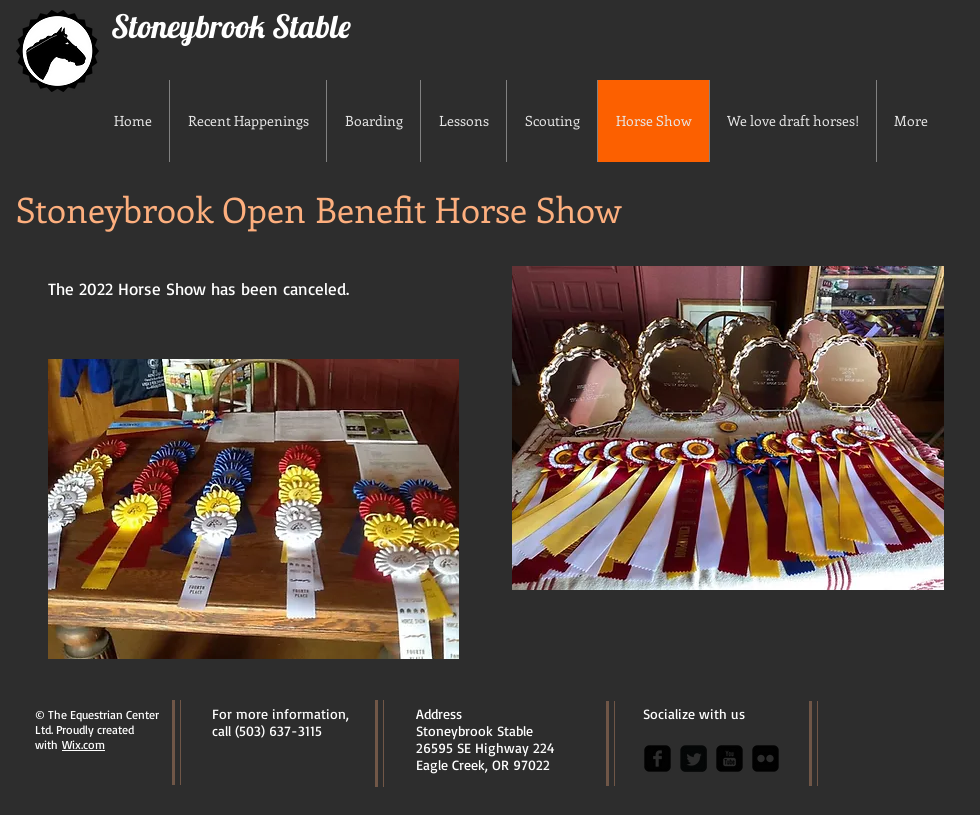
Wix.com (83, 744)
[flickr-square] (765, 758)
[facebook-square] (657, 758)
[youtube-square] (729, 758)
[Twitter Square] (693, 758)
